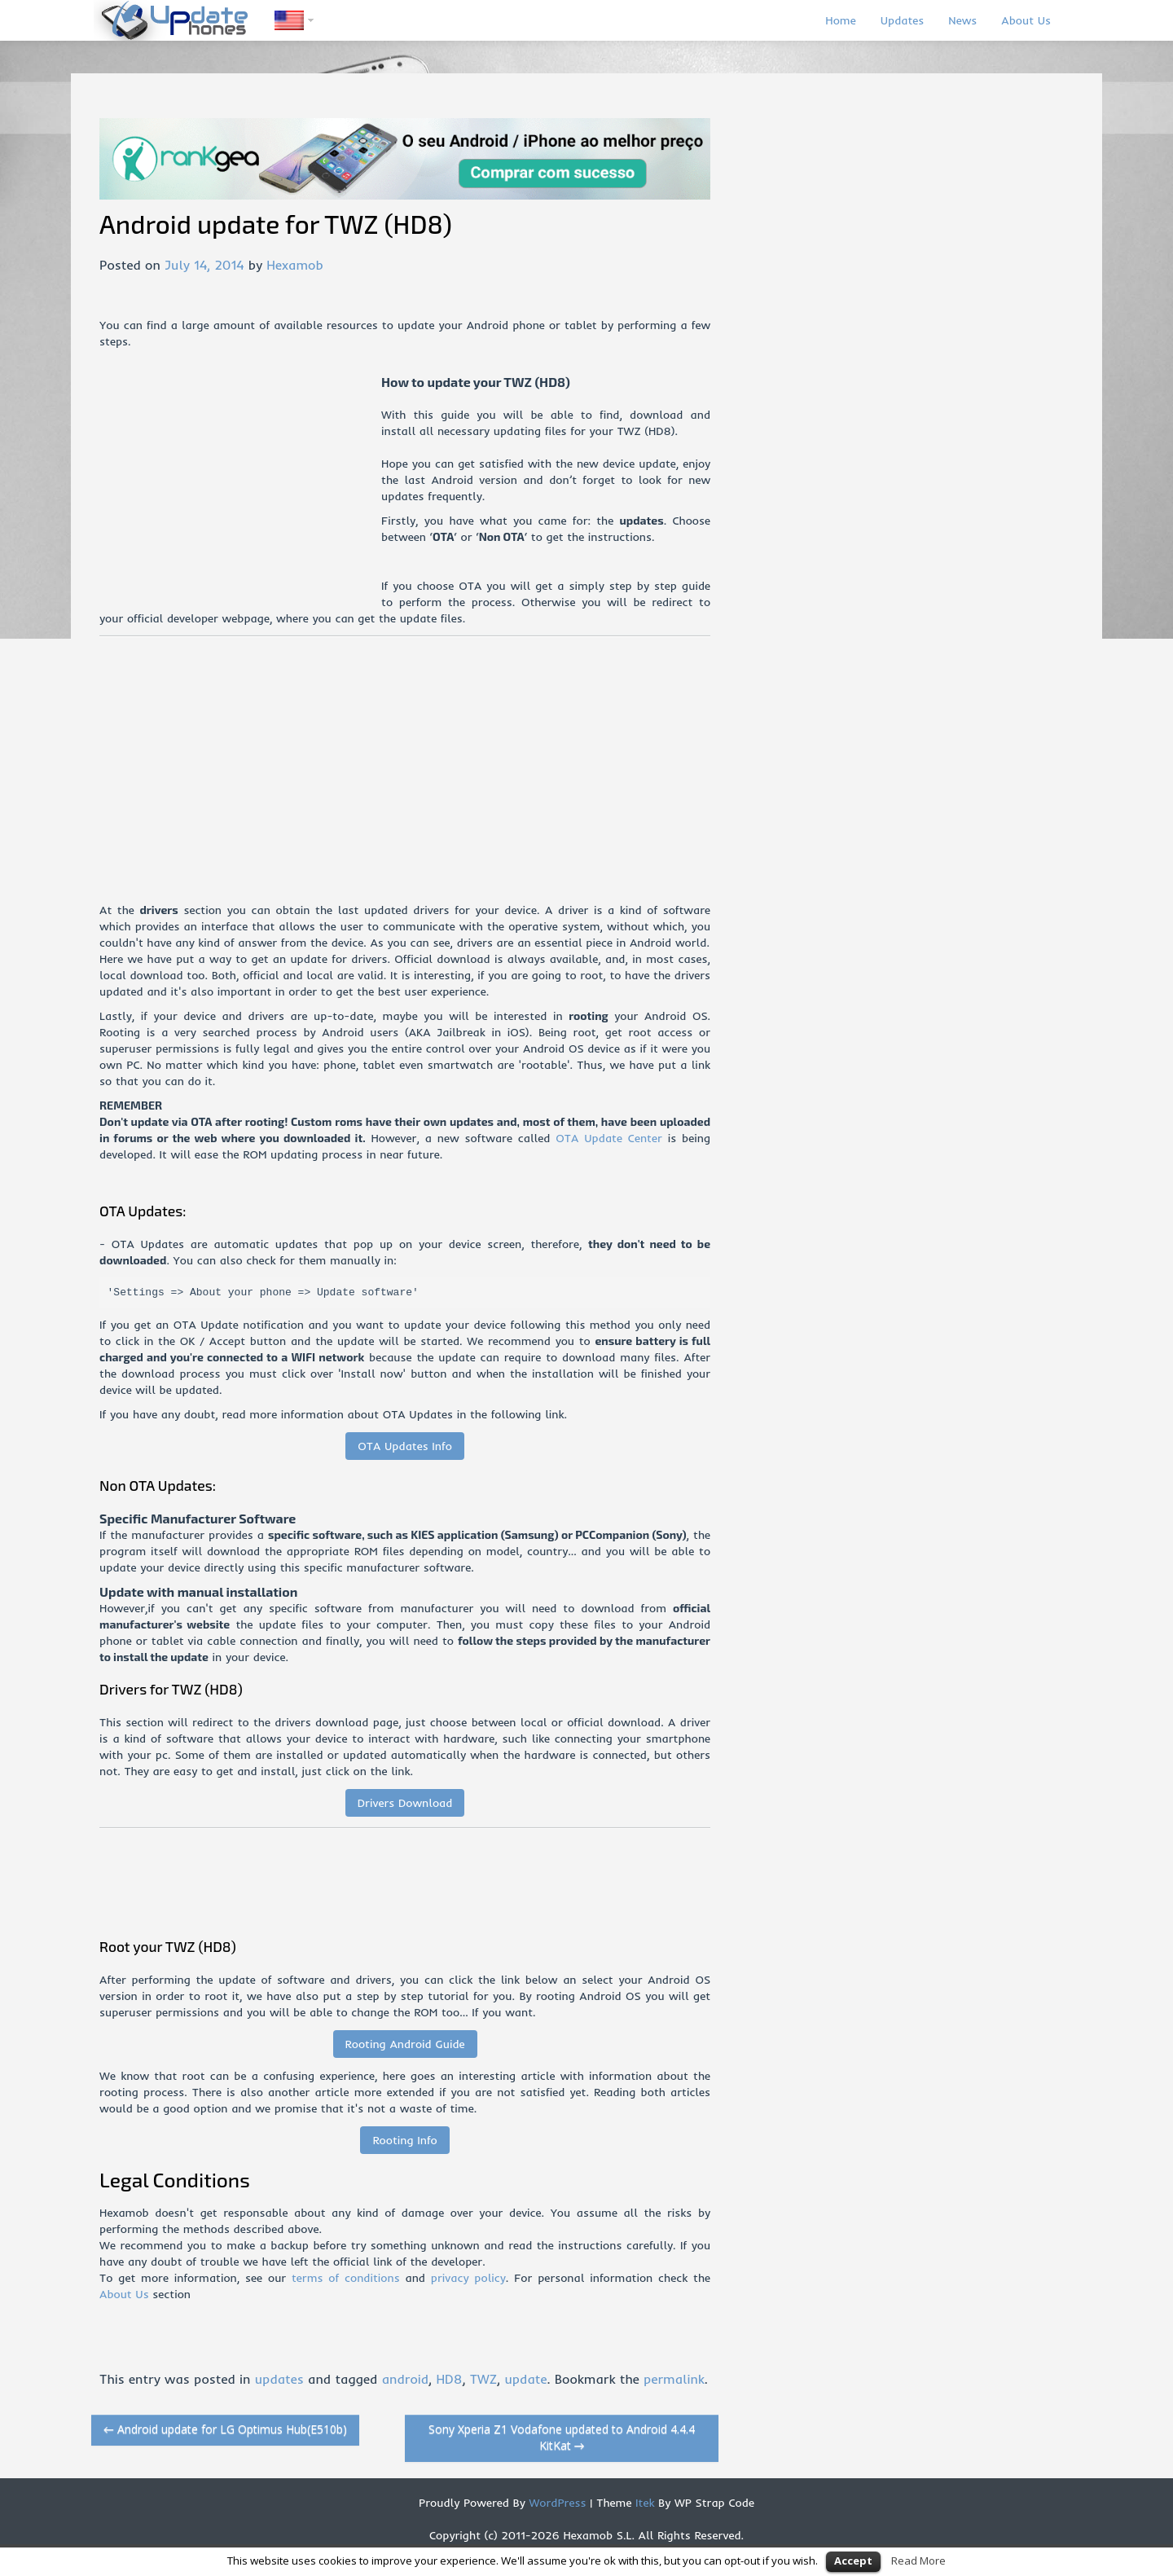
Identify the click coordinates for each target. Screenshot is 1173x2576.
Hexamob (294, 265)
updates (279, 2379)
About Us (1026, 20)
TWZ (483, 2379)
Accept (853, 2560)
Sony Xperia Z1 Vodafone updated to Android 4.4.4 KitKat (561, 2437)
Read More (918, 2560)
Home (840, 20)
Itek (642, 2502)
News (962, 20)
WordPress (555, 2502)
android (405, 2379)
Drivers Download (405, 1803)
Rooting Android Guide (405, 2044)
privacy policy (468, 2277)
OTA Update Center (608, 1138)
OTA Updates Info (405, 1446)
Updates (903, 20)
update (525, 2379)
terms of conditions (346, 2277)
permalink (674, 2379)
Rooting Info (404, 2140)
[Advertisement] (240, 488)
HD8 (449, 2379)
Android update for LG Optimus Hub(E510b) (225, 2429)
